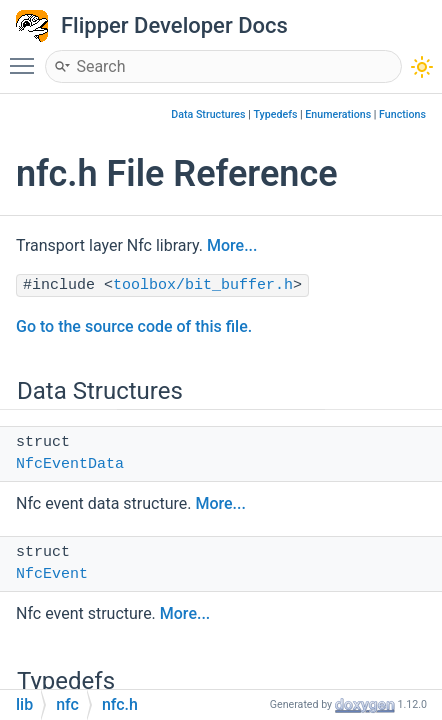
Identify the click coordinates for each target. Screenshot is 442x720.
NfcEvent (52, 574)
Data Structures (208, 114)
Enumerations (338, 114)
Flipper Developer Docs (174, 25)
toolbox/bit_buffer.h (203, 285)
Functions (402, 114)
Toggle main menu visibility (27, 57)
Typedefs (275, 114)
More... (232, 245)
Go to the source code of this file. (134, 326)
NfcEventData (70, 464)
